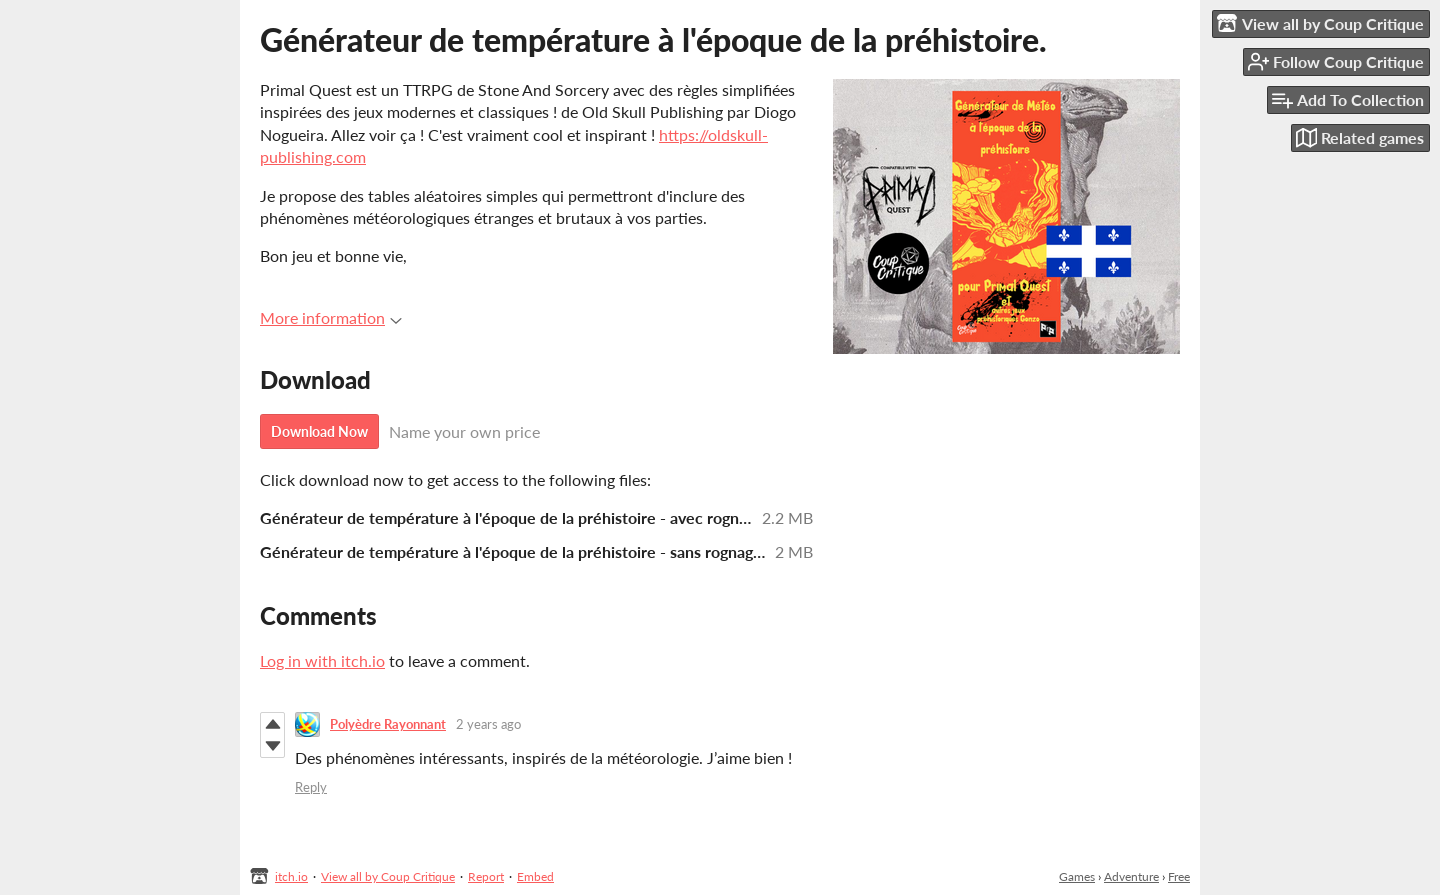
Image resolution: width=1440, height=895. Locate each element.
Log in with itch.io (322, 660)
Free (1179, 876)
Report (486, 876)
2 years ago (488, 724)
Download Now (319, 431)
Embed (535, 876)
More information (331, 317)
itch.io (291, 876)
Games (1077, 876)
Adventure (1131, 876)
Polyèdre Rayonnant (388, 724)
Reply (311, 787)
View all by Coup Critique (388, 876)
